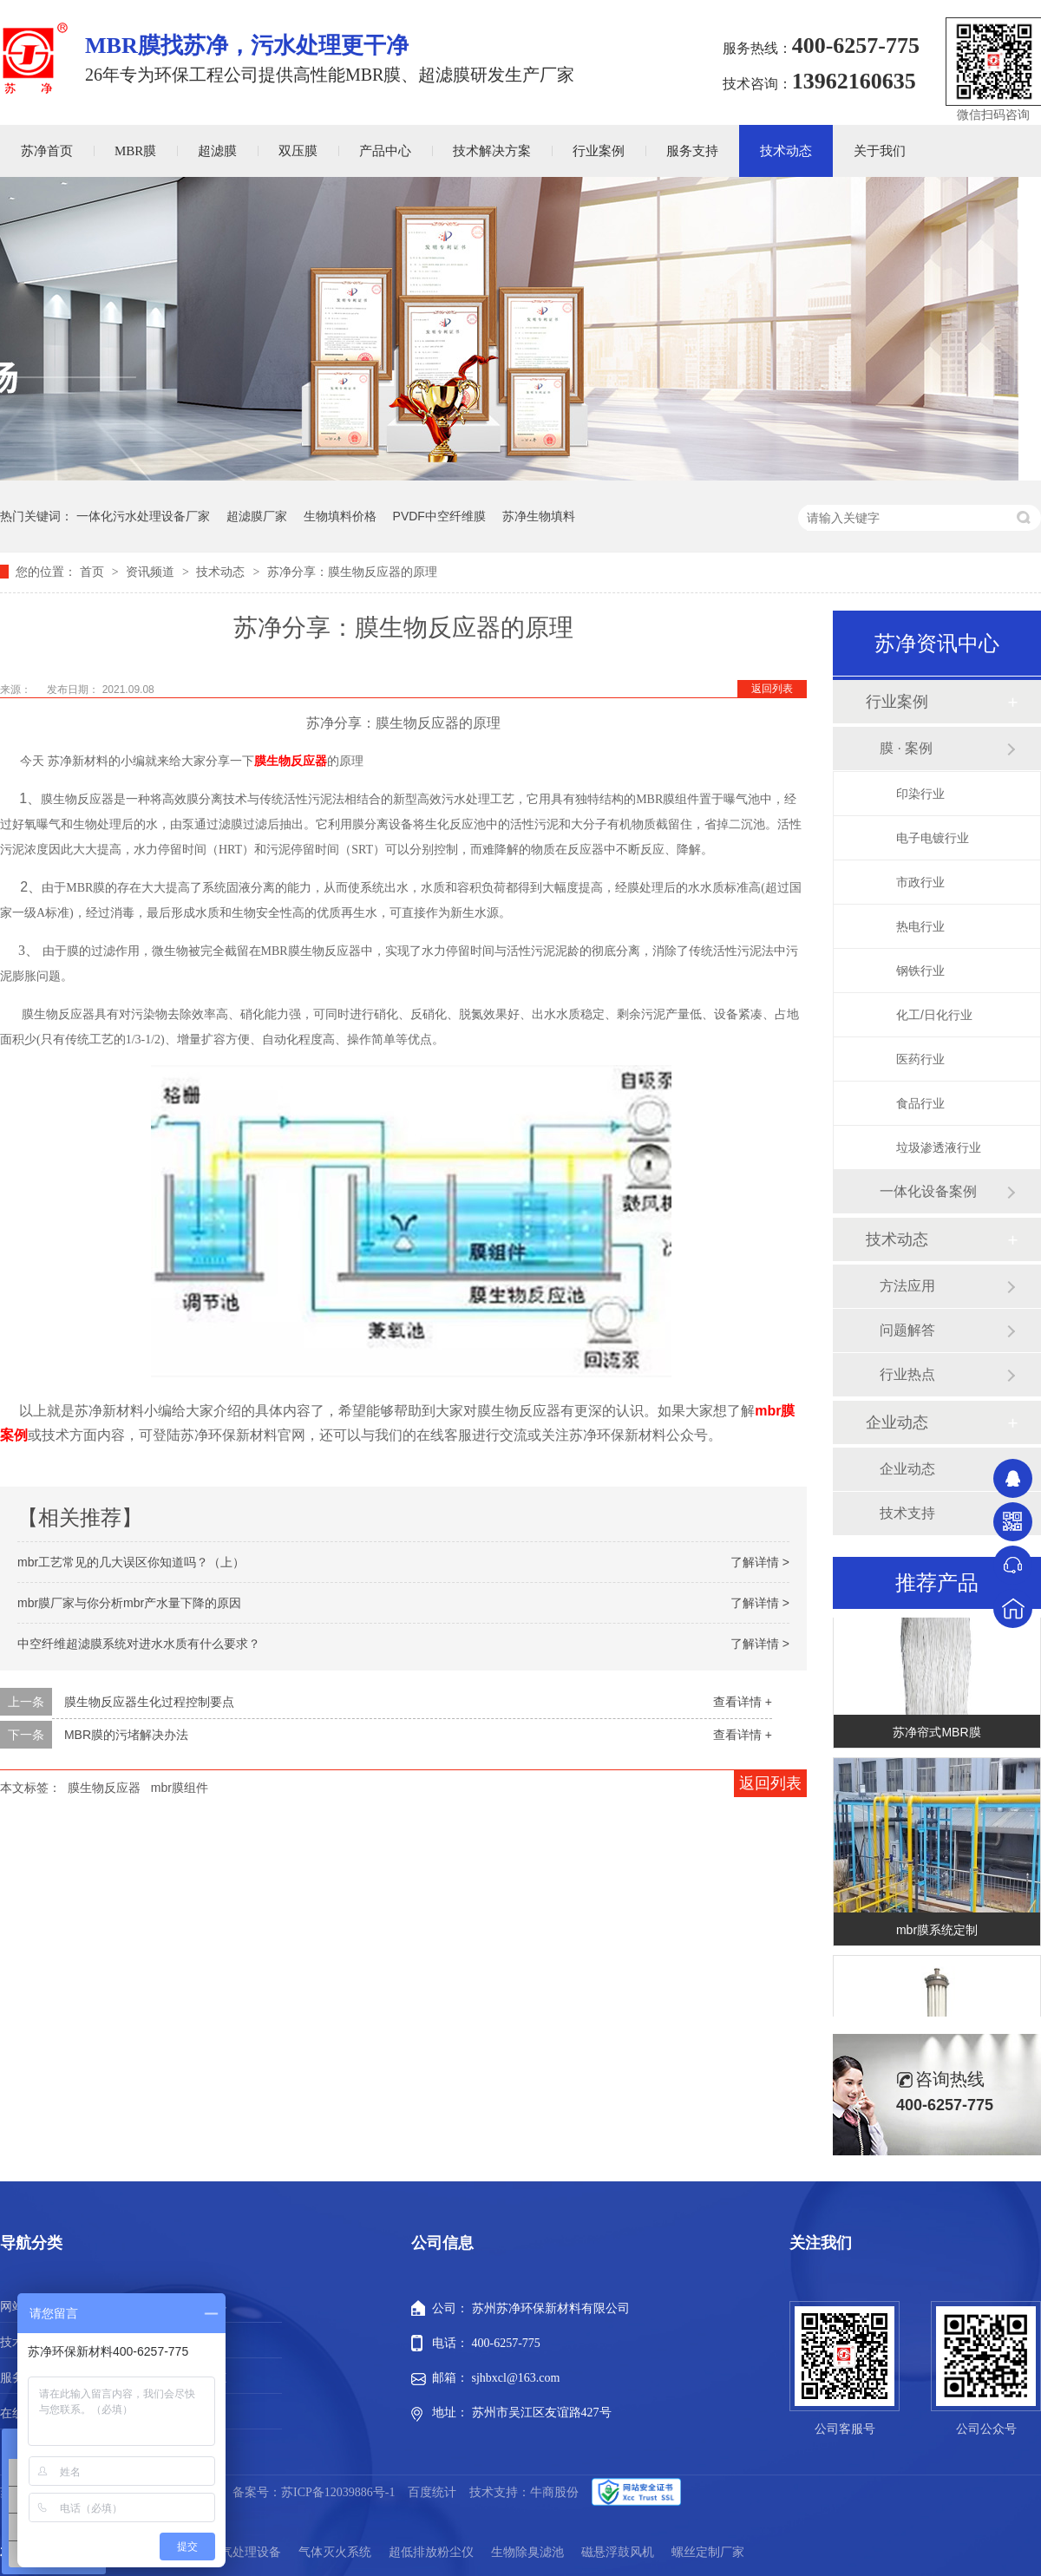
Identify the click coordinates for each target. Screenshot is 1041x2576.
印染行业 (920, 794)
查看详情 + (742, 1702)
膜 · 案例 (906, 748)
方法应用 (907, 1285)
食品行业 (920, 1103)
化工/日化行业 (934, 1015)
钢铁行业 (920, 970)
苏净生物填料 (538, 516)
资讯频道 (152, 572)
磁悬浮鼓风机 (617, 2552)
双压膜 (298, 151)
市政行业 (920, 882)
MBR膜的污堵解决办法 (126, 1735)
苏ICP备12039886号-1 (338, 2492)
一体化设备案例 (928, 1191)
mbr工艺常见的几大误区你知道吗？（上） (131, 1562)
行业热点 (907, 1374)
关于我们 (880, 151)
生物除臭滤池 (527, 2552)
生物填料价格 (340, 516)
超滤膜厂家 (256, 516)
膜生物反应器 (290, 761)
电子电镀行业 (932, 838)
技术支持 (907, 1513)
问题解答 (907, 1330)
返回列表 (772, 689)
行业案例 (599, 151)
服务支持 (692, 151)
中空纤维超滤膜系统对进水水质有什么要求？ (138, 1644)
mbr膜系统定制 (937, 1933)
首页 (94, 572)
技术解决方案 (492, 151)
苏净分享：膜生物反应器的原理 (352, 572)
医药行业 (920, 1059)
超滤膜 (217, 151)
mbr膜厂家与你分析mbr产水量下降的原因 (129, 1603)
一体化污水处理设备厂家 (143, 516)
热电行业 (920, 926)
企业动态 (897, 1422)
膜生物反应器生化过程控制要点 (149, 1702)
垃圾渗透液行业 (938, 1147)
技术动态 (786, 151)
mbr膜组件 (179, 1788)
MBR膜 (135, 151)
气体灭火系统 (334, 2552)
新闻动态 (202, 2377)
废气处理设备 (244, 2552)
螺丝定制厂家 (707, 2552)
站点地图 (202, 2413)
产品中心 (385, 151)
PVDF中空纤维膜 (439, 516)
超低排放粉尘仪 (431, 2552)
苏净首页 (47, 151)
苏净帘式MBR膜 (936, 1735)
